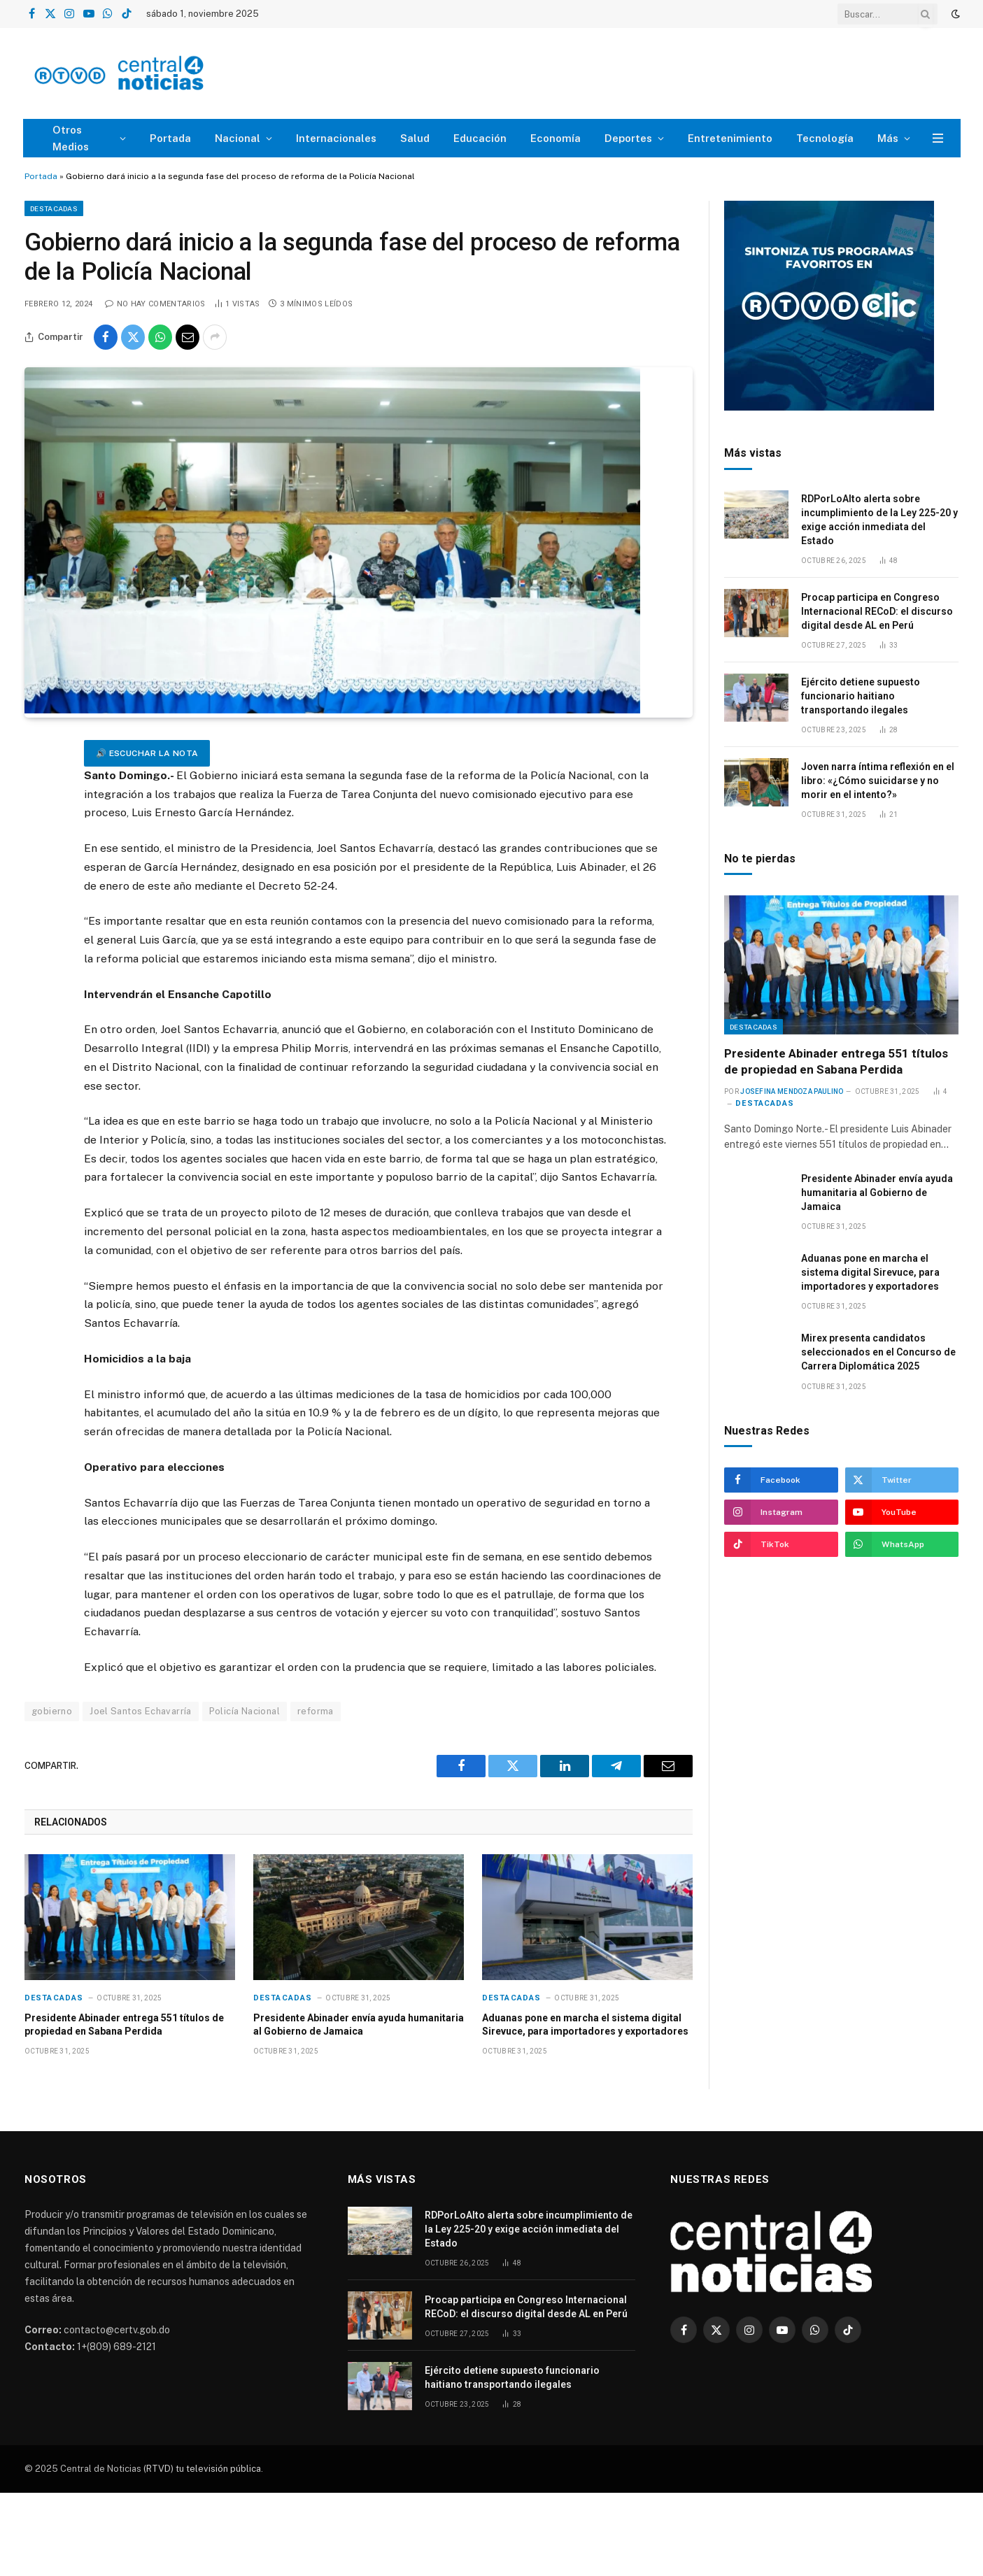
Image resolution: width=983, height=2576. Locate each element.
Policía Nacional (244, 1711)
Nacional (237, 138)
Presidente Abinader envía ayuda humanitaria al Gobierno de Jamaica (358, 2024)
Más (887, 138)
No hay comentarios (155, 303)
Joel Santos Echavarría (141, 1711)
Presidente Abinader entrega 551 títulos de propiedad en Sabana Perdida (124, 2024)
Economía (555, 138)
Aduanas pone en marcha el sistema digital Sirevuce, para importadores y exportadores (585, 2024)
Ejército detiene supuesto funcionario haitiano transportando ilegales (860, 696)
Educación (480, 138)
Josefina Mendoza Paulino (791, 1091)
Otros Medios (70, 138)
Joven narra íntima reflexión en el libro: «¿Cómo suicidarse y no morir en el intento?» (877, 780)
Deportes (628, 138)
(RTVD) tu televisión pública (201, 2468)
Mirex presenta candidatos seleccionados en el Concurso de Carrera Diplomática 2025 (878, 1352)
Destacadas (54, 208)
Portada (170, 138)
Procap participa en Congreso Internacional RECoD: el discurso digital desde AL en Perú (877, 611)
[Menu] (938, 138)
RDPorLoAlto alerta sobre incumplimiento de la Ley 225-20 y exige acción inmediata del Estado (879, 519)
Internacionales (336, 138)
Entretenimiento (730, 138)
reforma (315, 1711)
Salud (415, 138)
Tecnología (825, 138)
